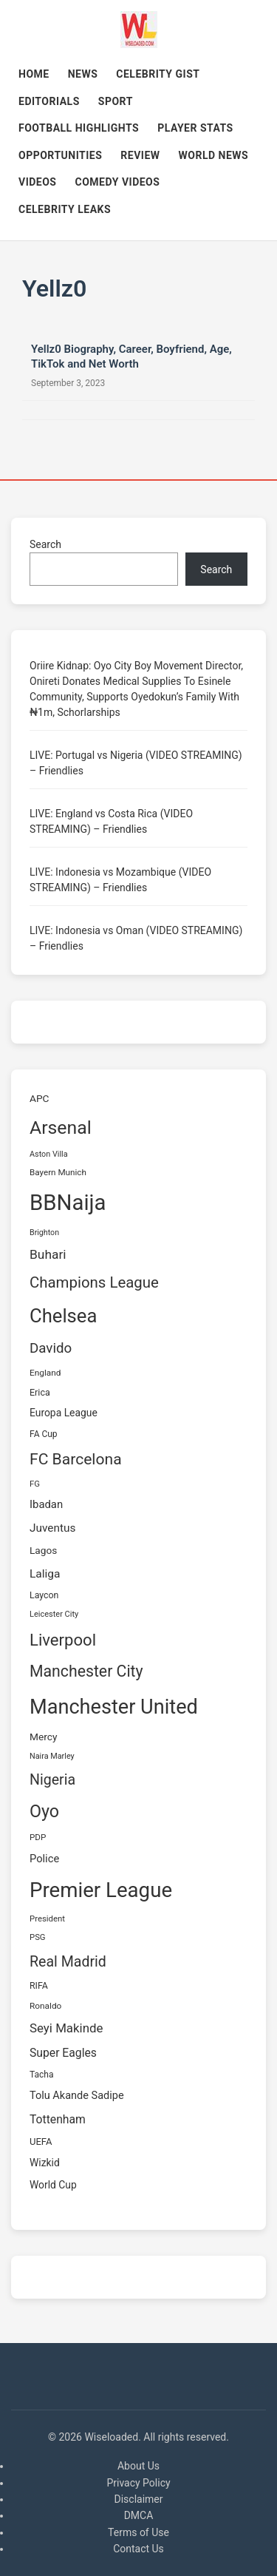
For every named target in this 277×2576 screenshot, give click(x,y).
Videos (37, 182)
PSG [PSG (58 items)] (38, 1937)
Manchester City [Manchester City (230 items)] (86, 1671)
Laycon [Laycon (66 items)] (44, 1595)
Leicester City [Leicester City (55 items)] (54, 1614)
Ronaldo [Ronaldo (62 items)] (45, 2006)
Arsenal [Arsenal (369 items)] (61, 1127)
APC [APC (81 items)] (39, 1098)
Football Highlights (78, 128)
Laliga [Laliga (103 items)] (45, 1574)
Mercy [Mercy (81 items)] (43, 1736)
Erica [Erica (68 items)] (40, 1392)
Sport (115, 101)
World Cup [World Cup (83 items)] (53, 2185)
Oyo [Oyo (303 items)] (44, 1811)
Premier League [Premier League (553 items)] (101, 1890)
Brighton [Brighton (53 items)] (44, 1232)
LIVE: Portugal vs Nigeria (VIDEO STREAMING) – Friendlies (136, 763)
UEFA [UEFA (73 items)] (41, 2141)
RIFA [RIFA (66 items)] (39, 1986)
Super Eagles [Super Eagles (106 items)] (63, 2053)
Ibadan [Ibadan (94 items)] (46, 1504)
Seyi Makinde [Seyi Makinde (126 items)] (66, 2028)
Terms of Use (138, 2532)
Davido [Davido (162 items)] (51, 1348)
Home (33, 74)
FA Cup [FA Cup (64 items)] (44, 1434)
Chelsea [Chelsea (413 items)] (63, 1316)
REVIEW (140, 155)
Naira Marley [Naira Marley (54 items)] (52, 1756)
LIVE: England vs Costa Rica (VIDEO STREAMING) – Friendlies (111, 821)
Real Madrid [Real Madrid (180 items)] (68, 1961)
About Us (138, 2466)
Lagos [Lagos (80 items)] (43, 1550)
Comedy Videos (117, 182)
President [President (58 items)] (47, 1918)
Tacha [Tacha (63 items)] (41, 2074)
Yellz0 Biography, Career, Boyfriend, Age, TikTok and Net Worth (131, 356)
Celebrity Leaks (64, 209)
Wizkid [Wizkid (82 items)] (45, 2162)
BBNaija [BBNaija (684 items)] (68, 1202)
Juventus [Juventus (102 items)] (52, 1528)
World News (214, 155)
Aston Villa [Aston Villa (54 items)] (49, 1154)
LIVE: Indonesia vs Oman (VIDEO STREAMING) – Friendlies (136, 938)
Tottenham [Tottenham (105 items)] (58, 2119)
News (83, 74)
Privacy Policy (138, 2483)
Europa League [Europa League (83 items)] (64, 1413)
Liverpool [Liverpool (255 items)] (63, 1639)
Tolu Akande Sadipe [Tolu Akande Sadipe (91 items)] (77, 2095)
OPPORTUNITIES (60, 155)
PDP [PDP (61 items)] (38, 1837)
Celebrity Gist (157, 74)
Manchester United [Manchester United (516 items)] (114, 1707)
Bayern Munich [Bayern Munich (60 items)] (58, 1172)
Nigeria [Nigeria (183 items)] (52, 1779)
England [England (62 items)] (45, 1373)
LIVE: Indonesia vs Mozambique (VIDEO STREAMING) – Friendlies (120, 879)
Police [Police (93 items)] (44, 1858)
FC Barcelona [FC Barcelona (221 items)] (76, 1459)
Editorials (49, 101)
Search (45, 544)
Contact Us (138, 2549)
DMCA (139, 2515)
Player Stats (195, 128)
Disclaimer (138, 2499)
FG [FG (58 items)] (35, 1483)
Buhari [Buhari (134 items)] (48, 1254)
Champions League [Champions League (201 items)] (94, 1282)
